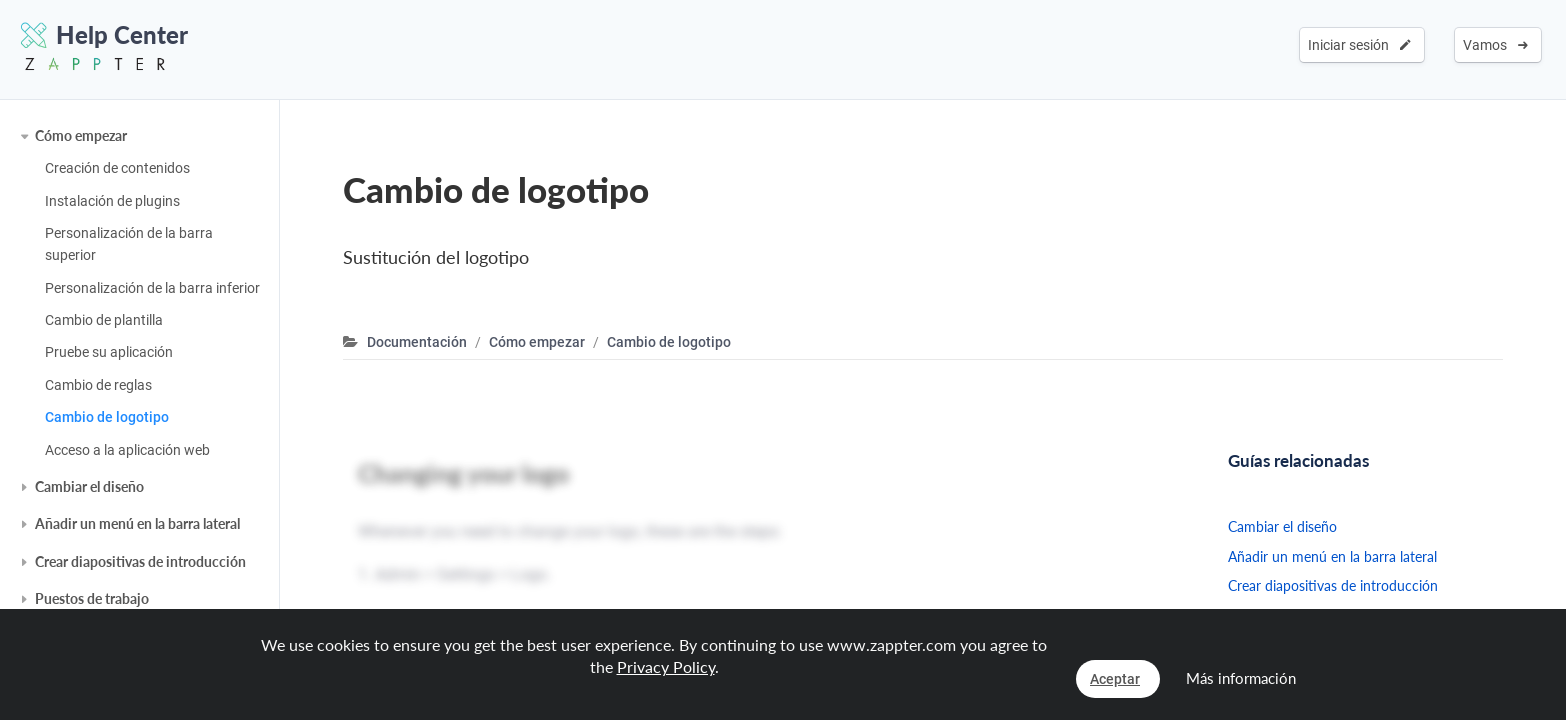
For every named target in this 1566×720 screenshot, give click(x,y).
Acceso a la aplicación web (127, 450)
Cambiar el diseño (89, 486)
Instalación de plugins (112, 201)
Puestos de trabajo (92, 598)
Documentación (417, 342)
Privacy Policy (666, 666)
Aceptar (1115, 679)
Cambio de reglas (98, 385)
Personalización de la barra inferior (152, 288)
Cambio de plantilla (104, 320)
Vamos (1495, 45)
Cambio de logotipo (107, 417)
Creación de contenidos (117, 168)
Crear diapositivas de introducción (140, 561)
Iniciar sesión (1359, 45)
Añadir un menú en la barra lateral (137, 523)
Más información (1241, 678)
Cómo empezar (81, 135)
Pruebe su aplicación (109, 352)
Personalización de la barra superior (129, 244)
